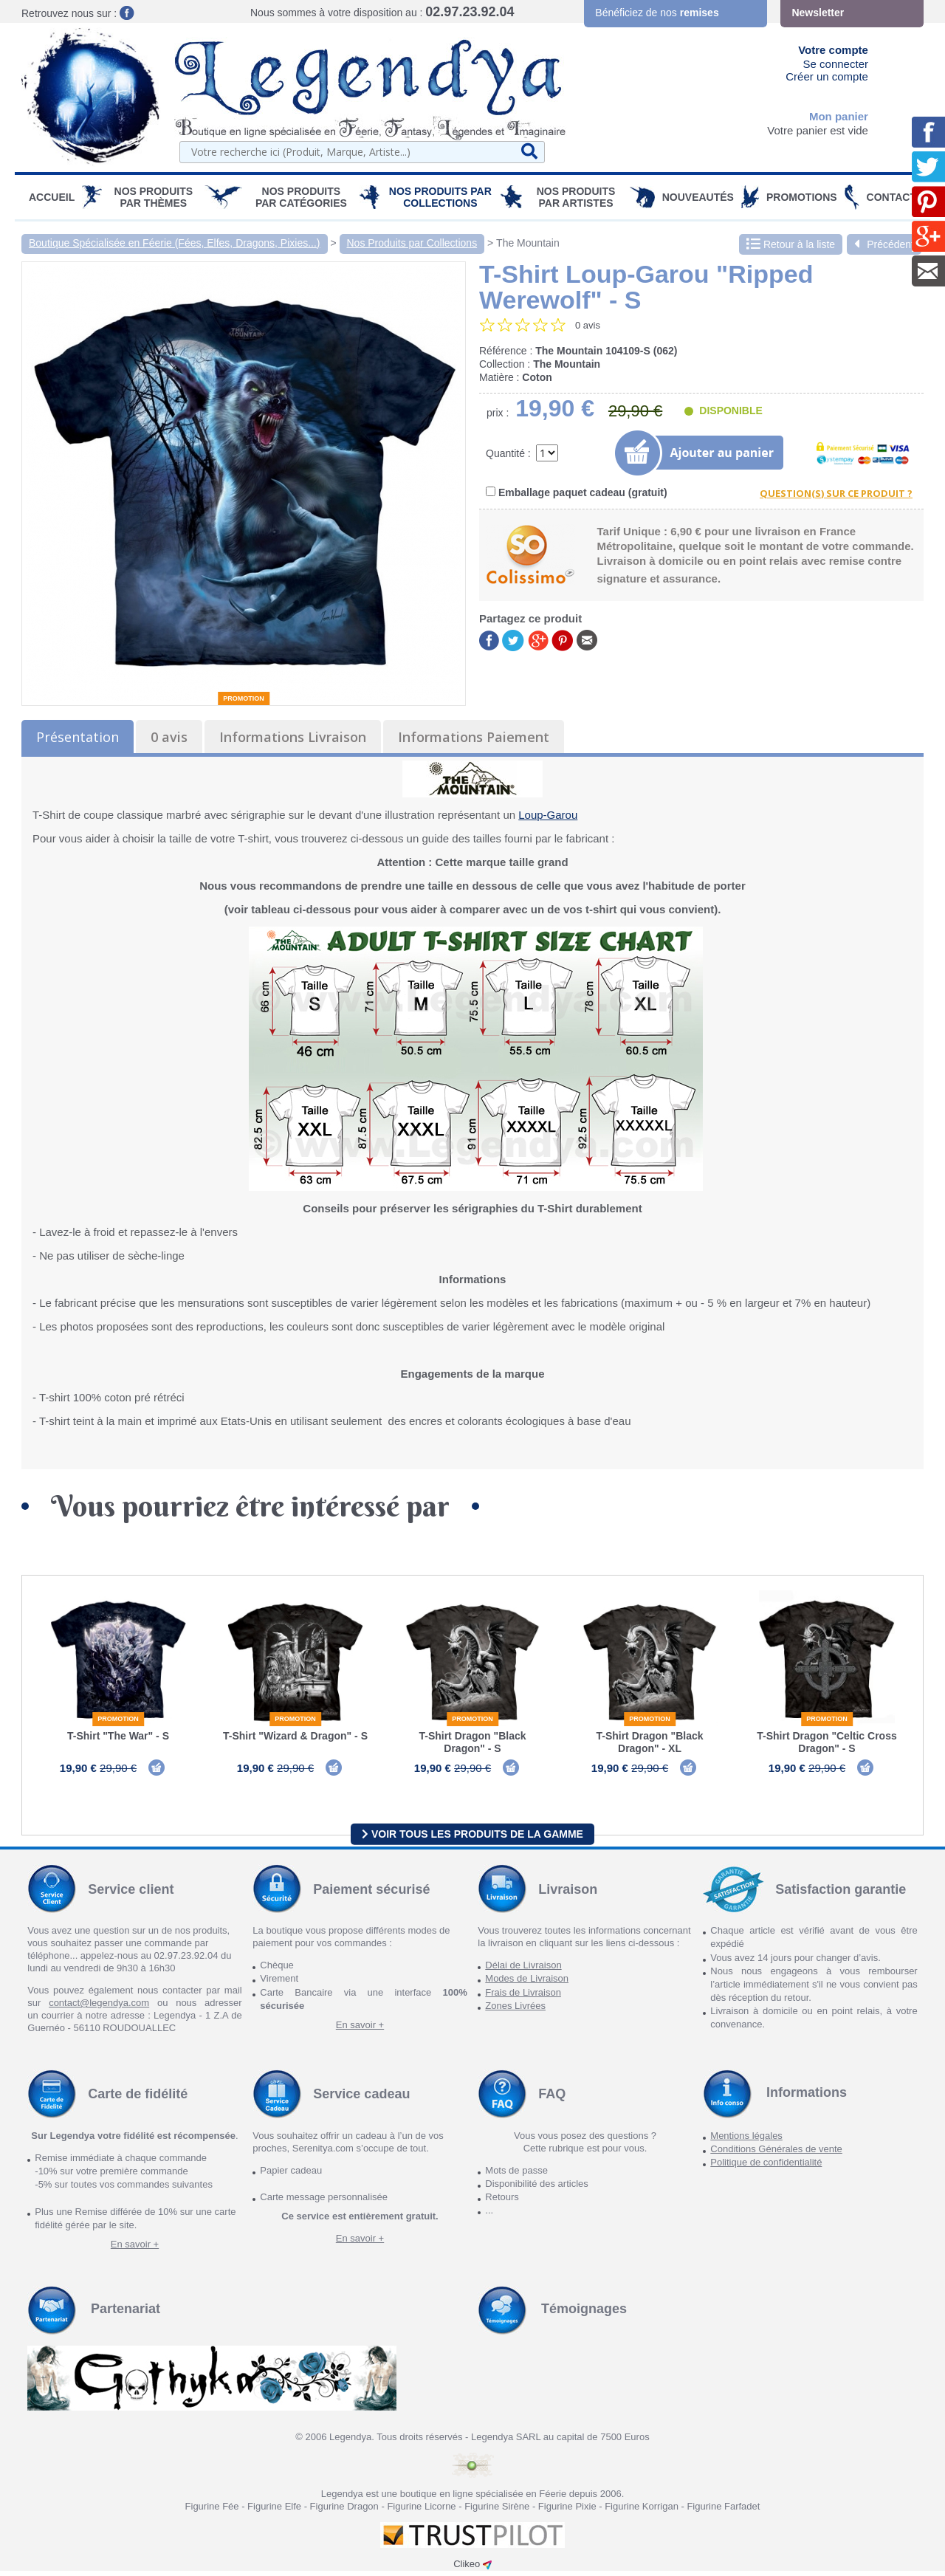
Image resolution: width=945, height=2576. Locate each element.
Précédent (884, 244)
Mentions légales (746, 2140)
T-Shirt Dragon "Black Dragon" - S (472, 1742)
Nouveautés (698, 197)
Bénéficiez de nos (656, 12)
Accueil (52, 197)
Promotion (243, 698)
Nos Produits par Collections (440, 197)
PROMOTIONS (801, 197)
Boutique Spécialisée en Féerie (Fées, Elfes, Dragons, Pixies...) (174, 243)
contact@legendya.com (99, 2007)
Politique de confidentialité (766, 2167)
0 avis (169, 737)
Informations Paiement (473, 737)
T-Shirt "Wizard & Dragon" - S (295, 1736)
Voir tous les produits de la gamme (472, 1838)
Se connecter (835, 64)
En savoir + (360, 2030)
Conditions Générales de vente (776, 2154)
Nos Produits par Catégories (301, 197)
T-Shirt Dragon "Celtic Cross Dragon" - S (826, 1742)
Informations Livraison (292, 737)
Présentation (77, 737)
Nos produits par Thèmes (153, 197)
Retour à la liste (790, 244)
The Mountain (528, 243)
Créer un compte (827, 76)
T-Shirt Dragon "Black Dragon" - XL (649, 1742)
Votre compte (833, 50)
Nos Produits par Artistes (576, 197)
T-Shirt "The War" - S (118, 1736)
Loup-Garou (547, 814)
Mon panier (838, 116)
